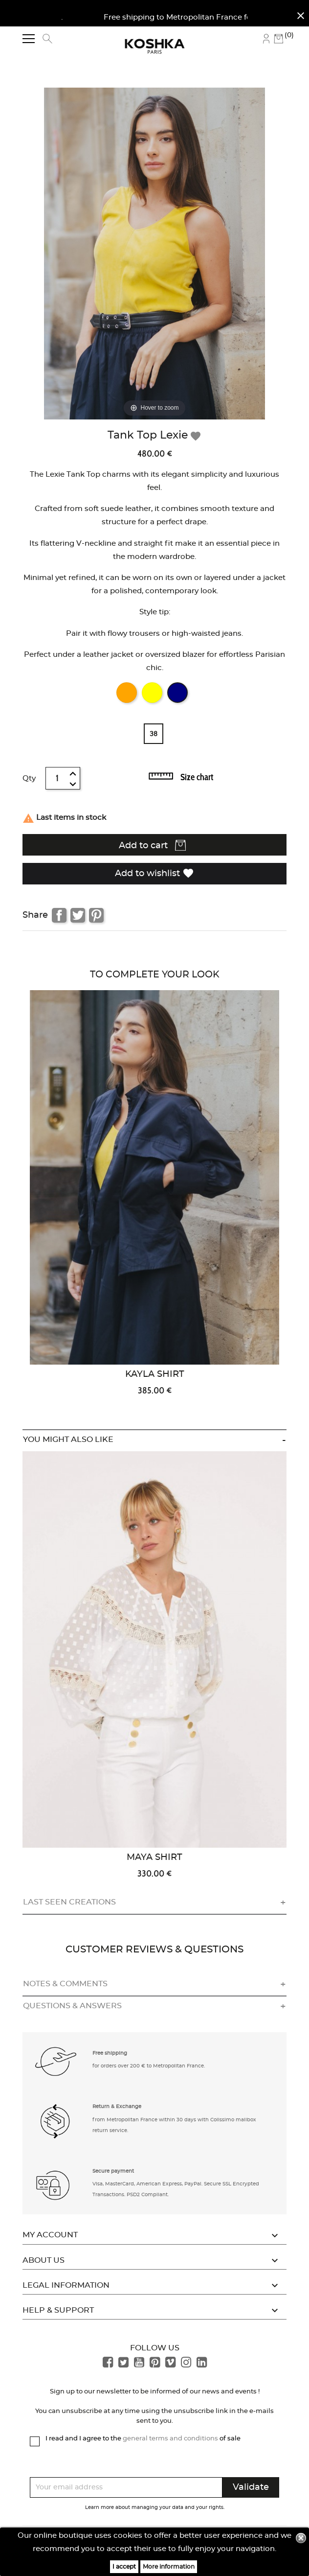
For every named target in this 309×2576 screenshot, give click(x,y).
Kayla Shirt (154, 1374)
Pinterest (96, 915)
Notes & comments (65, 1984)
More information (169, 2567)
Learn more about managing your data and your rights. (154, 2507)
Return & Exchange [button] (116, 2106)
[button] (56, 2060)
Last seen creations (69, 1902)
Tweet (77, 915)
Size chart (197, 777)
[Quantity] (57, 778)
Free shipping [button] (109, 2053)
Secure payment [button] (113, 2171)
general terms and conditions (170, 2439)
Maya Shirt (154, 1857)
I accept (124, 2567)
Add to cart (152, 845)
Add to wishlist (154, 873)
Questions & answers (72, 2006)
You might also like (68, 1439)
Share (59, 915)
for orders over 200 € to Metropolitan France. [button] (148, 2066)
